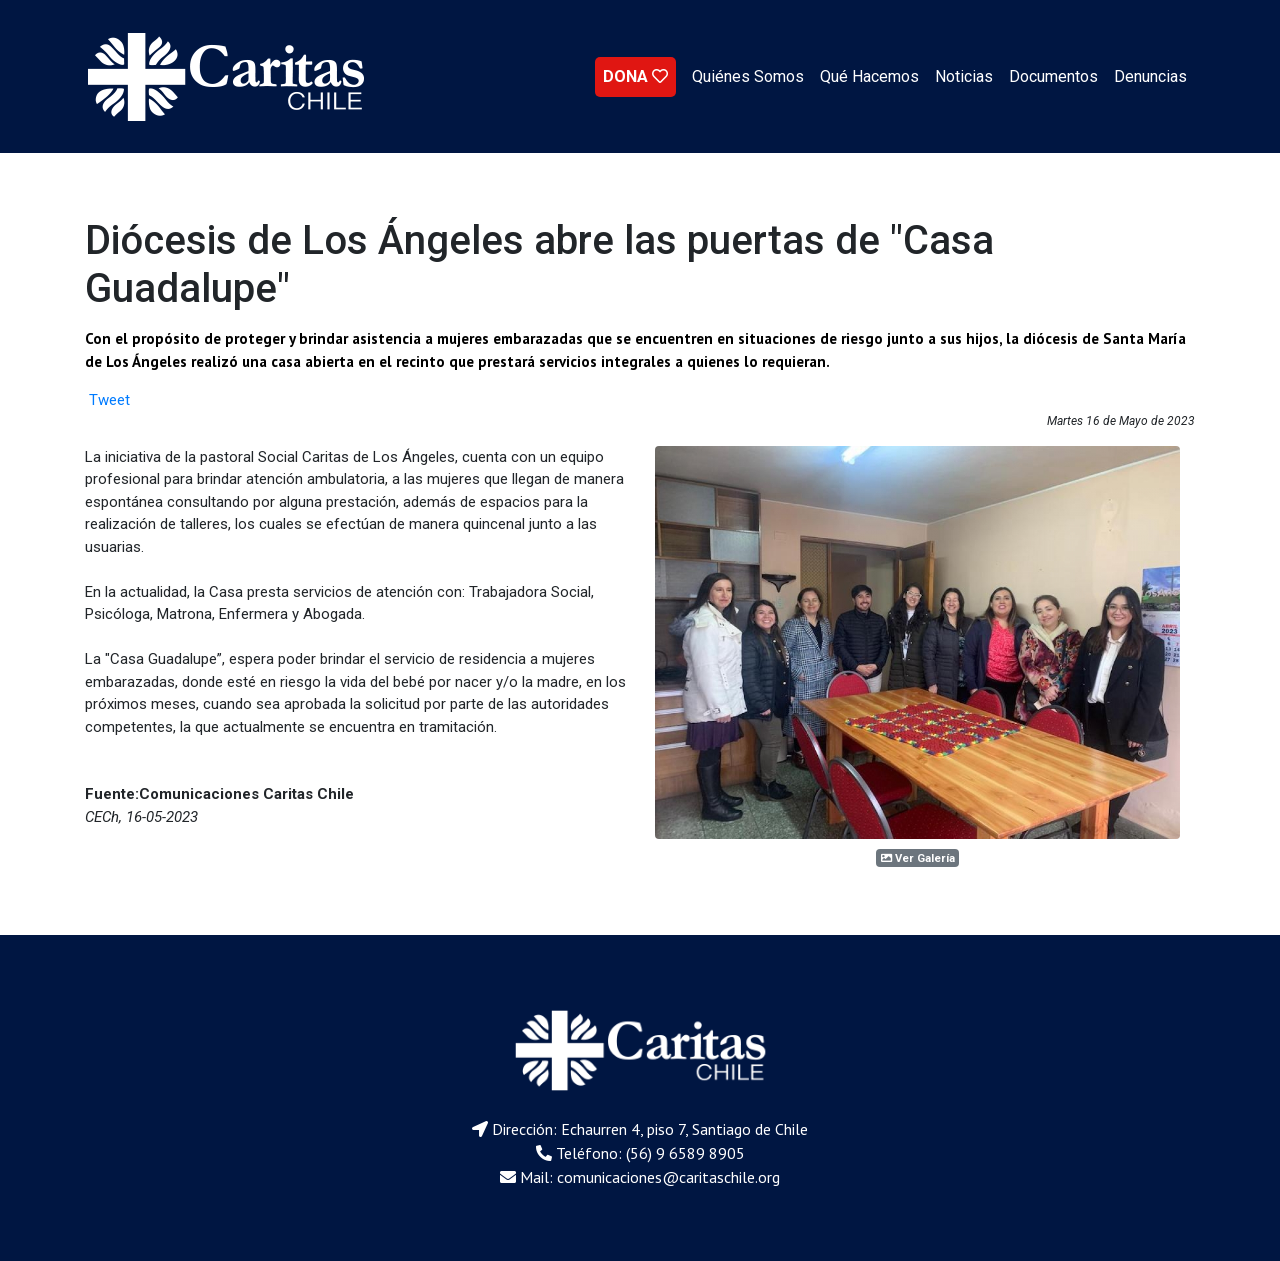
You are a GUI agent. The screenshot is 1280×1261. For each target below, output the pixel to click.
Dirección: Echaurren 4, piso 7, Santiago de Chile (650, 1129)
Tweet (109, 400)
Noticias (964, 76)
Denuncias (1150, 76)
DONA (635, 76)
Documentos (1053, 76)
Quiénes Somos (748, 76)
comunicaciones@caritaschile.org (668, 1177)
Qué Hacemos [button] (869, 76)
